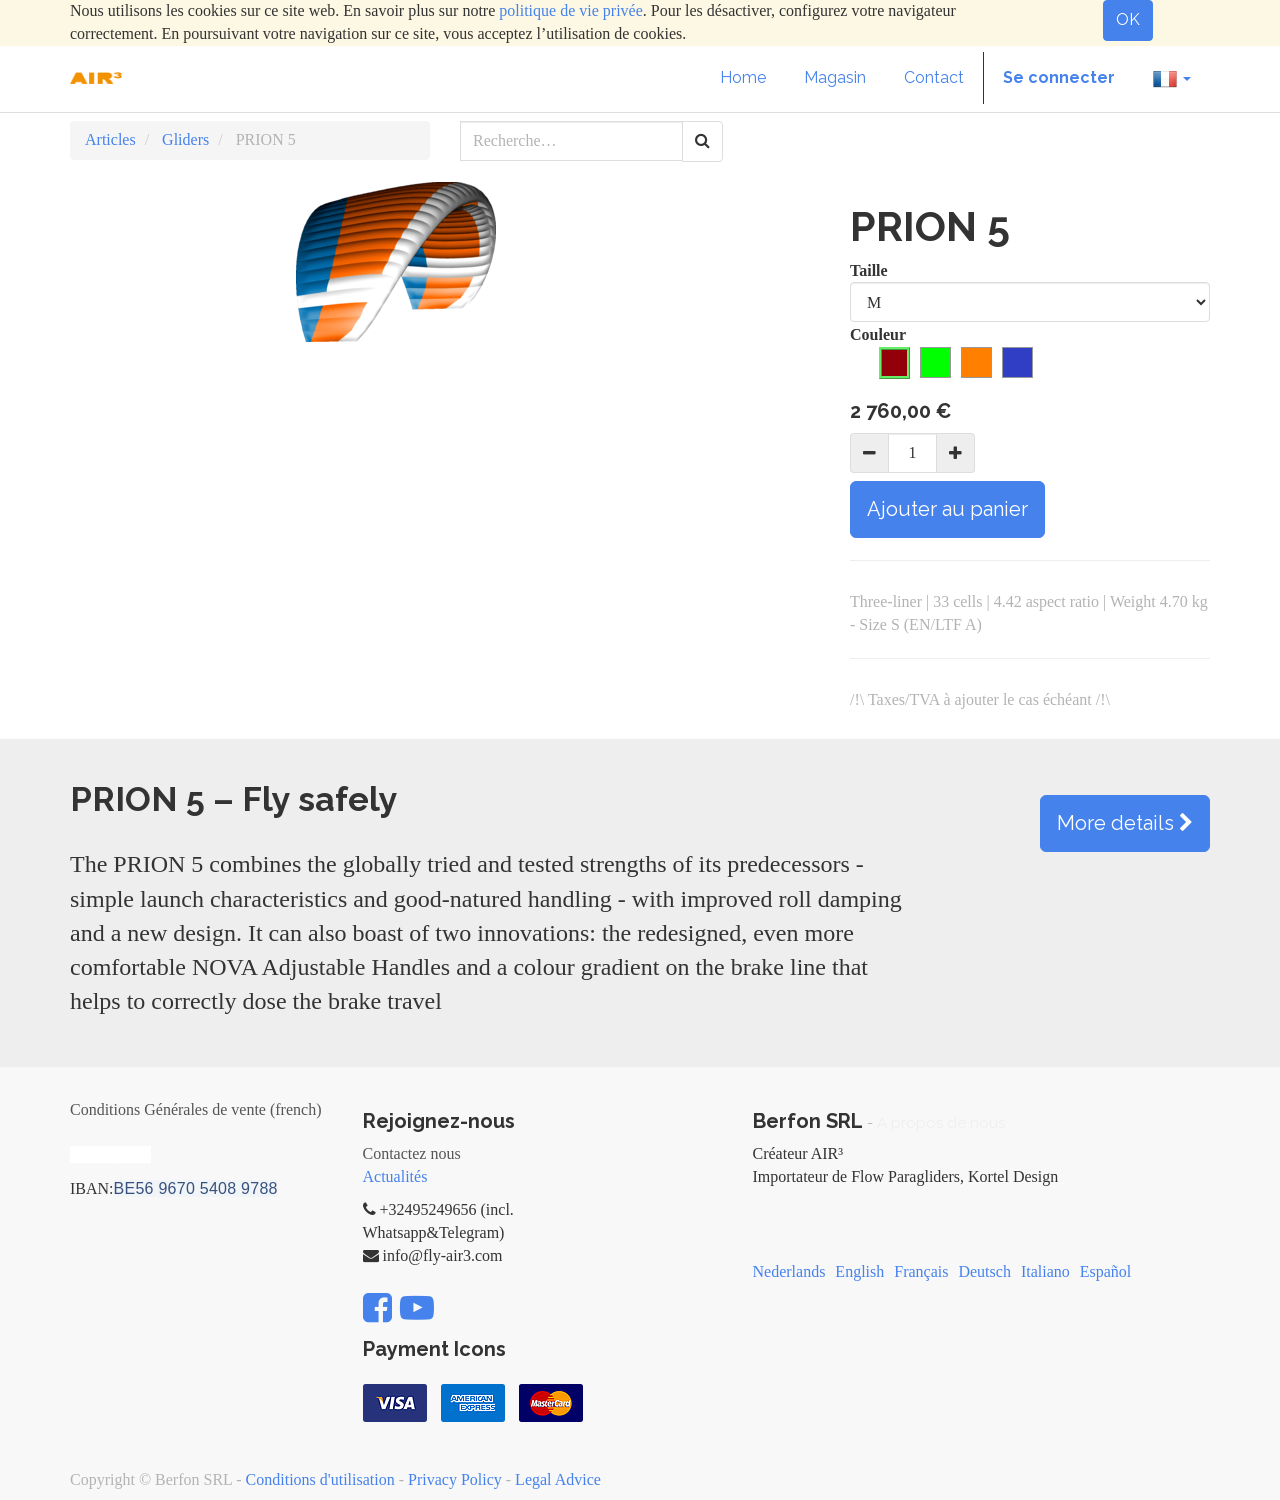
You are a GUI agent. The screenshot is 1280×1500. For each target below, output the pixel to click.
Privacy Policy (455, 1479)
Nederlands (789, 1271)
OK (1128, 19)
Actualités (395, 1176)
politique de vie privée (571, 10)
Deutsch (984, 1271)
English (859, 1271)
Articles (110, 139)
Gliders (185, 139)
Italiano (1045, 1271)
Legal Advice (558, 1479)
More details (1125, 823)
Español (1106, 1271)
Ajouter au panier (947, 509)
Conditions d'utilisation (320, 1479)
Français (921, 1271)
